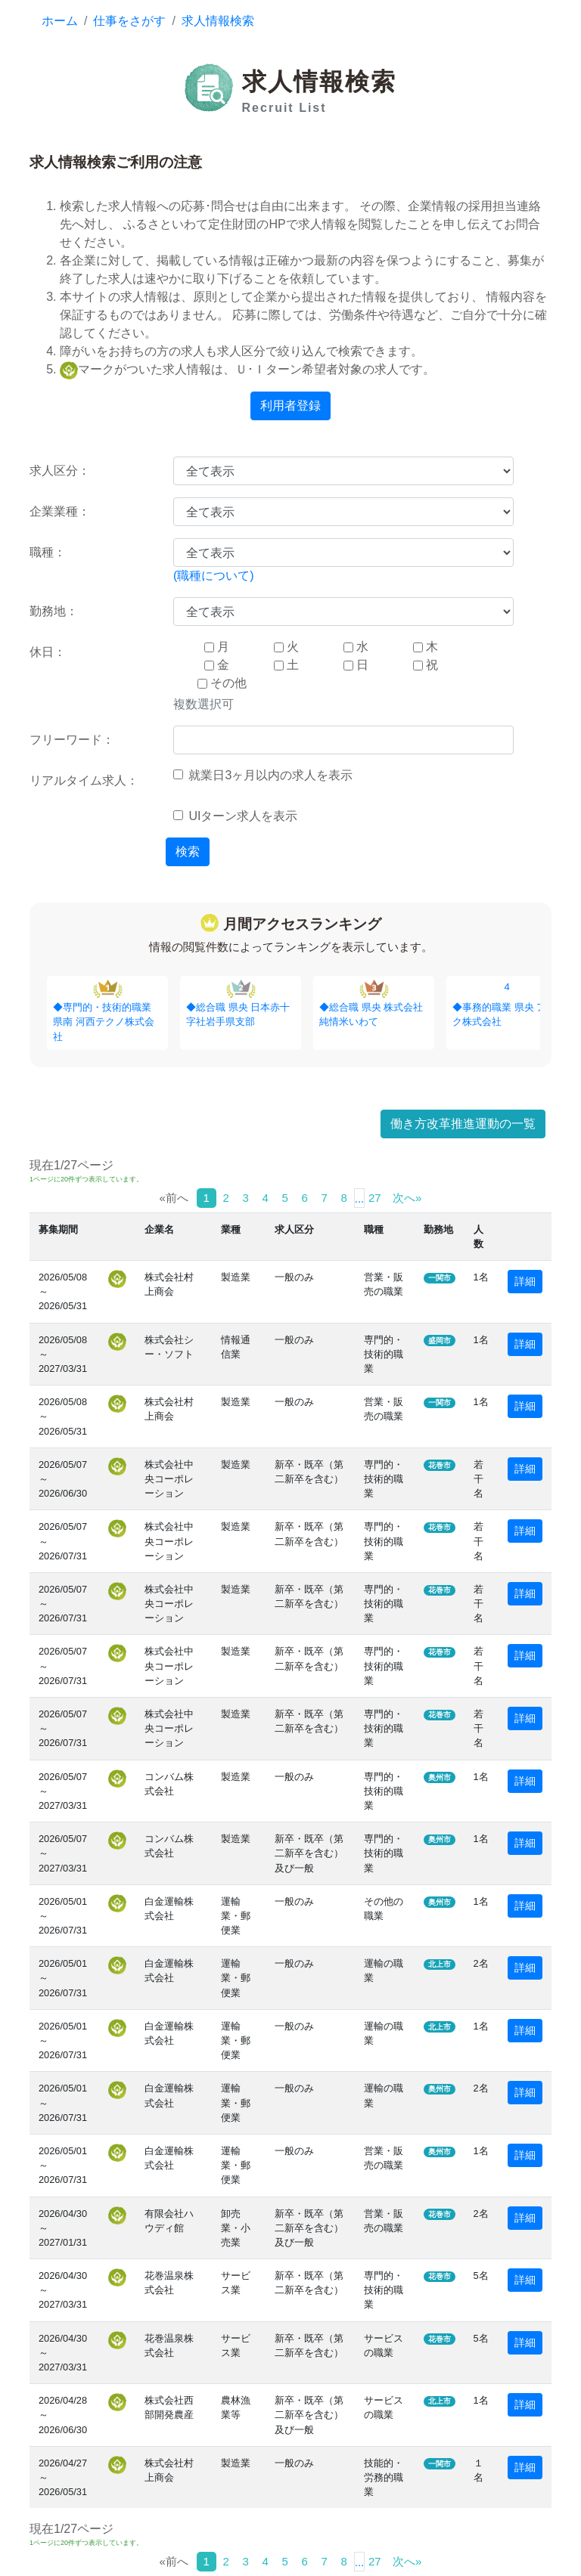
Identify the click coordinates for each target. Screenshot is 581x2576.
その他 (222, 683)
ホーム (60, 20)
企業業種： (60, 511)
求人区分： (60, 470)
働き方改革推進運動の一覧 (463, 1123)
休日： (48, 652)
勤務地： (54, 611)
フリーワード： (72, 739)
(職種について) (213, 575)
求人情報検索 (218, 20)
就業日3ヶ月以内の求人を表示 (263, 775)
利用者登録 (290, 405)
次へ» (407, 1197)
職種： (48, 552)
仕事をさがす (129, 20)
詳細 (525, 1281)
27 (374, 1197)
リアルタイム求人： (84, 780)
